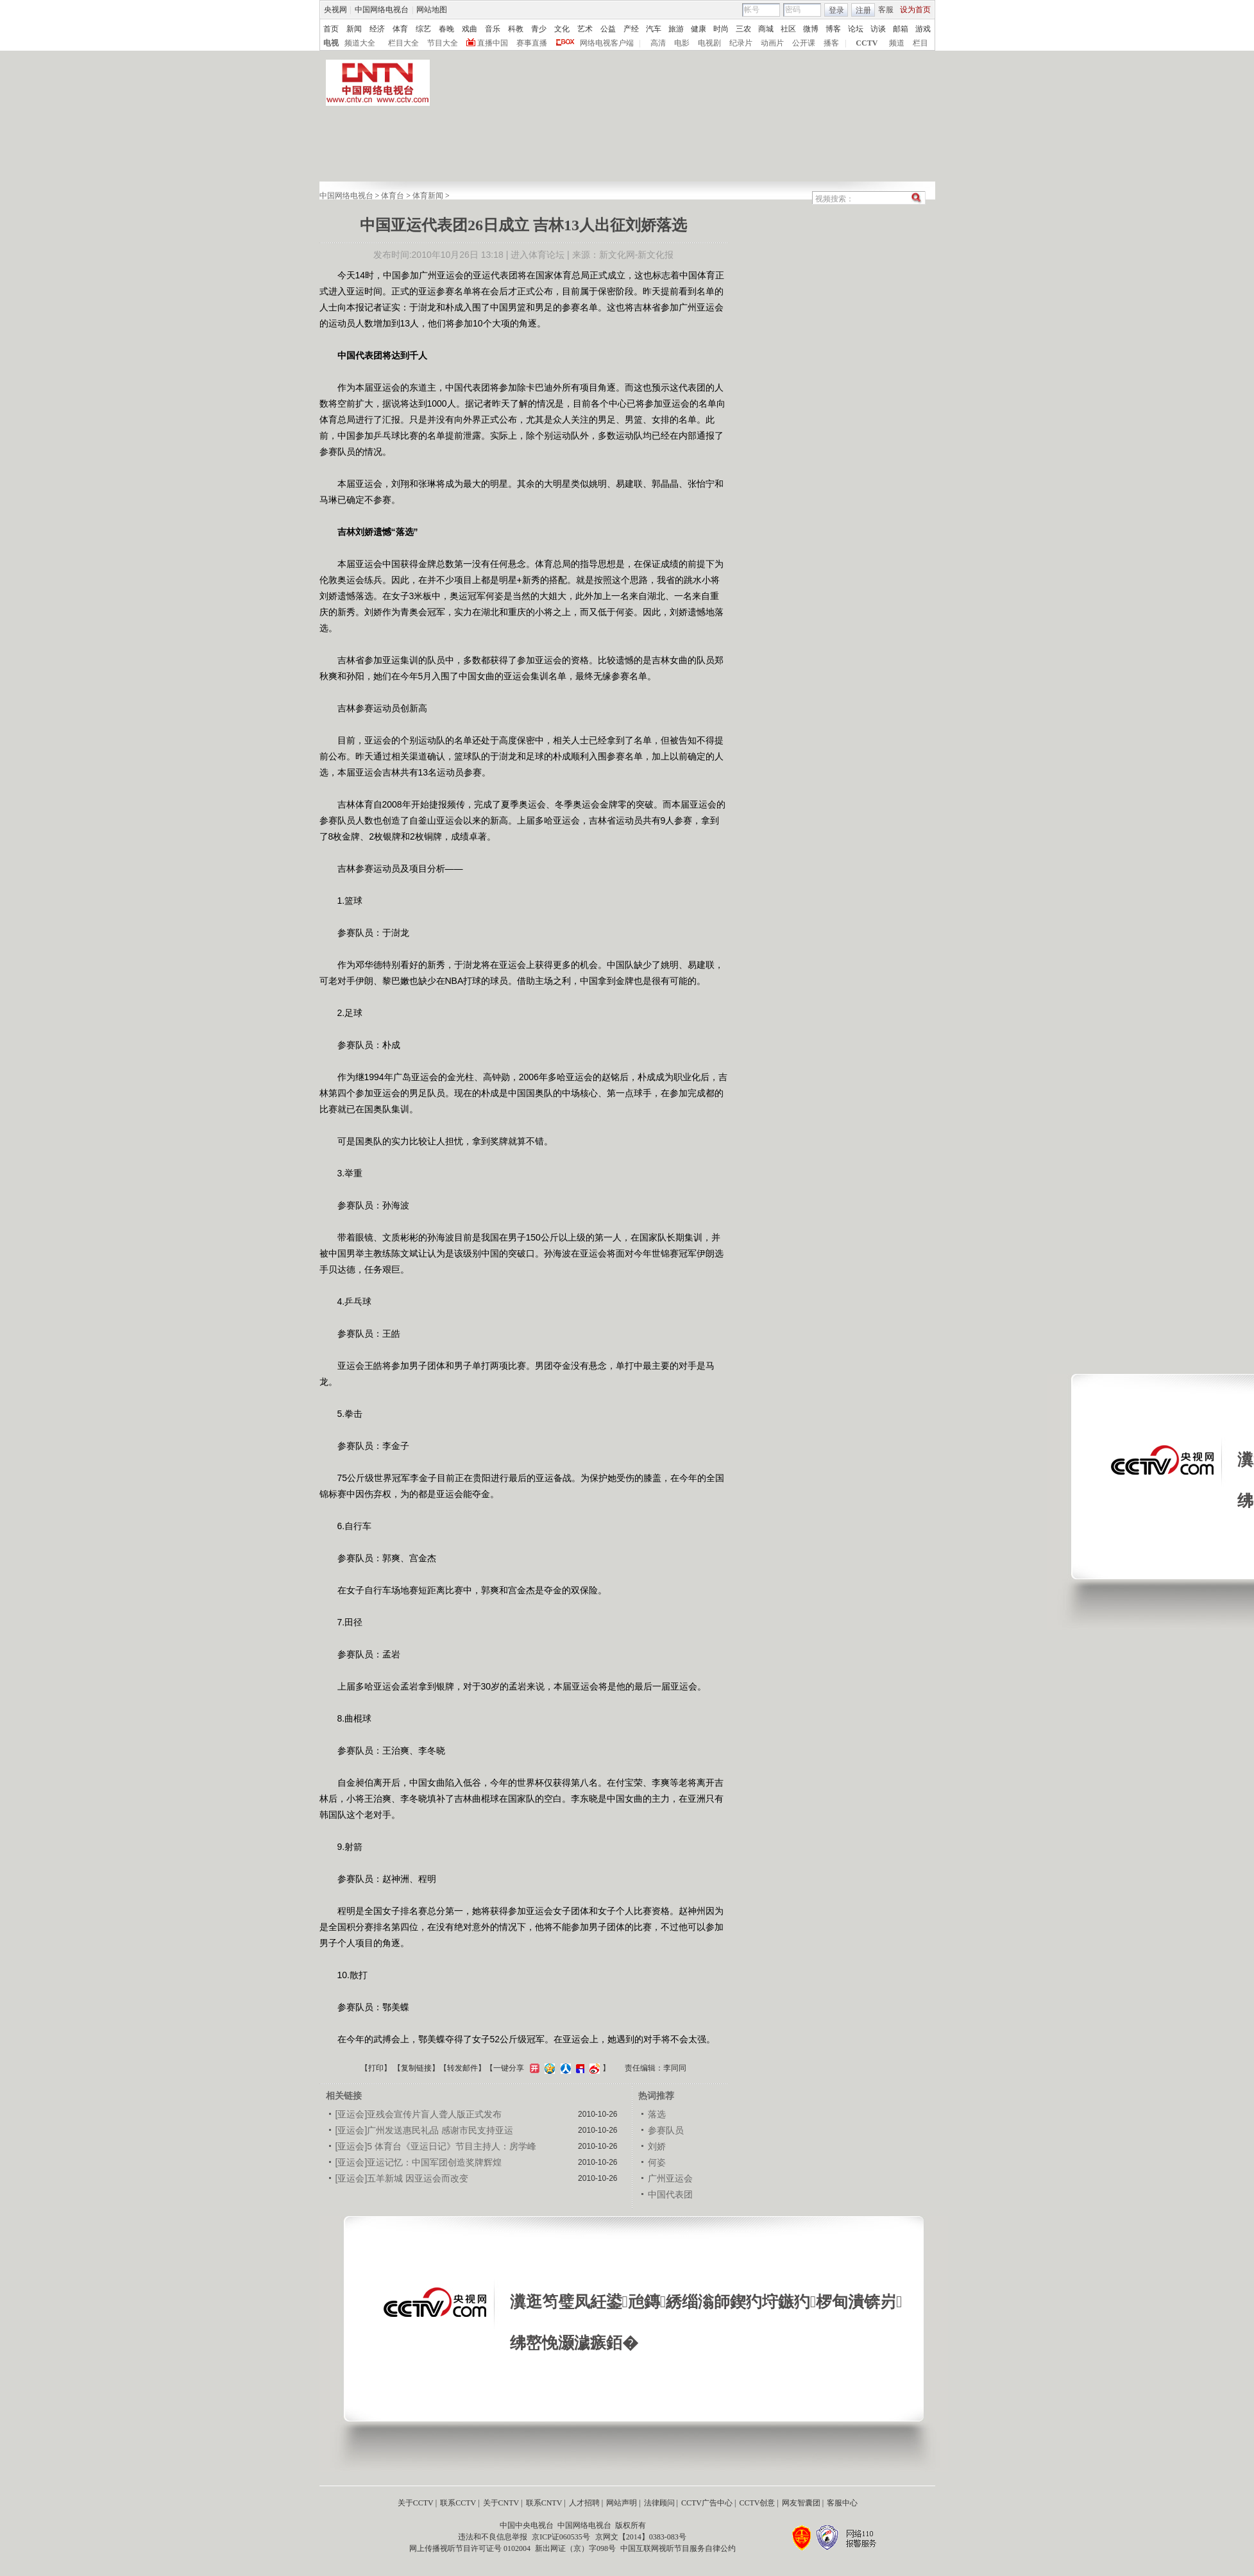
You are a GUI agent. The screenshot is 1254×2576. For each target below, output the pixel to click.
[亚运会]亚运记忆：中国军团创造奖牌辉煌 (418, 2162)
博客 (833, 28)
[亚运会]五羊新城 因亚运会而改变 (402, 2178)
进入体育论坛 (537, 255)
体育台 (392, 195)
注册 (863, 10)
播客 (831, 42)
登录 (836, 10)
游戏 (923, 28)
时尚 (721, 28)
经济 (377, 28)
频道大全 (359, 42)
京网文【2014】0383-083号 (640, 2536)
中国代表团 (670, 2194)
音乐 (492, 28)
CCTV (866, 42)
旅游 (676, 28)
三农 (743, 28)
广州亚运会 (670, 2178)
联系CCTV (458, 2502)
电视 (331, 42)
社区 (788, 28)
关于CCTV (416, 2502)
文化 (562, 28)
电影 (682, 42)
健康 (698, 28)
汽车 (653, 28)
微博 (810, 28)
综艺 (423, 28)
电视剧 (709, 42)
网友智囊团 (801, 2502)
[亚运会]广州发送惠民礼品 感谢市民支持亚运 (424, 2130)
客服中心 (842, 2502)
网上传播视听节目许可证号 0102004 (469, 2548)
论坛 (855, 28)
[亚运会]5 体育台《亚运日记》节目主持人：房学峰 (435, 2146)
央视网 (335, 9)
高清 (658, 42)
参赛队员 (666, 2130)
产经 (631, 28)
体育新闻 (427, 195)
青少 (539, 28)
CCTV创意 (757, 2502)
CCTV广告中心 (707, 2502)
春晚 (446, 28)
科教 (515, 28)
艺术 (585, 28)
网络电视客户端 (607, 42)
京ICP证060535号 (561, 2536)
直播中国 (492, 42)
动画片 (772, 42)
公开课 (803, 42)
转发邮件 (462, 2067)
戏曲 (469, 28)
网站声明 (621, 2502)
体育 (400, 28)
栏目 (920, 42)
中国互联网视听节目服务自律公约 (678, 2548)
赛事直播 (531, 42)
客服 (886, 9)
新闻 (354, 28)
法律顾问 (659, 2502)
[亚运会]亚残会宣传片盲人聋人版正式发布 (418, 2114)
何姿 (657, 2162)
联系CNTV (544, 2502)
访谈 (878, 28)
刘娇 (657, 2146)
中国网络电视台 (382, 9)
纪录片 (740, 42)
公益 (608, 28)
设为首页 (915, 9)
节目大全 (442, 42)
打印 (376, 2067)
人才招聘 (584, 2502)
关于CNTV (501, 2502)
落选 (657, 2114)
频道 (896, 42)
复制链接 (416, 2067)
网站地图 (431, 9)
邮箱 (900, 28)
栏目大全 (403, 42)
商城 (766, 28)
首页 (331, 28)
